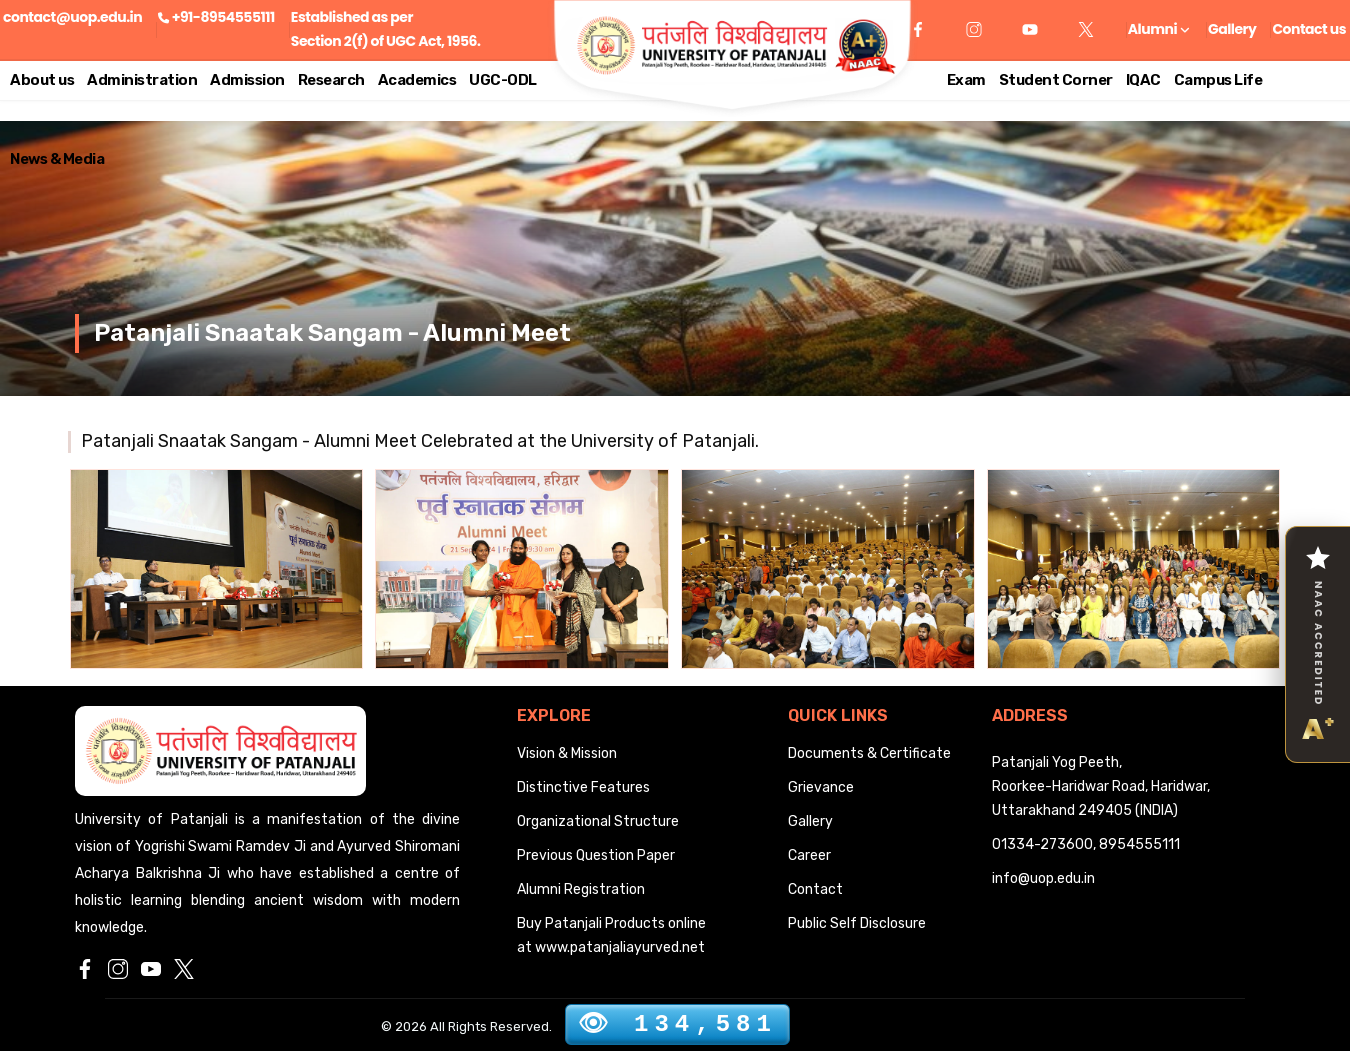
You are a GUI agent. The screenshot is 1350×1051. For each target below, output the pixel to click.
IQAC (1143, 80)
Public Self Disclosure (857, 923)
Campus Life (1218, 80)
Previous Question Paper (596, 855)
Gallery (1232, 29)
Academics (417, 80)
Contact (815, 889)
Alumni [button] (1158, 29)
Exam (966, 80)
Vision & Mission (567, 753)
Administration (142, 80)
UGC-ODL (503, 80)
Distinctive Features (583, 787)
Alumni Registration (581, 889)
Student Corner (1056, 80)
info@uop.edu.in (1043, 878)
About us (42, 80)
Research (331, 80)
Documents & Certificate (869, 753)
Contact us (1309, 29)
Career (809, 855)
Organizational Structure (598, 821)
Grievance (821, 787)
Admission (247, 80)
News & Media (57, 159)
